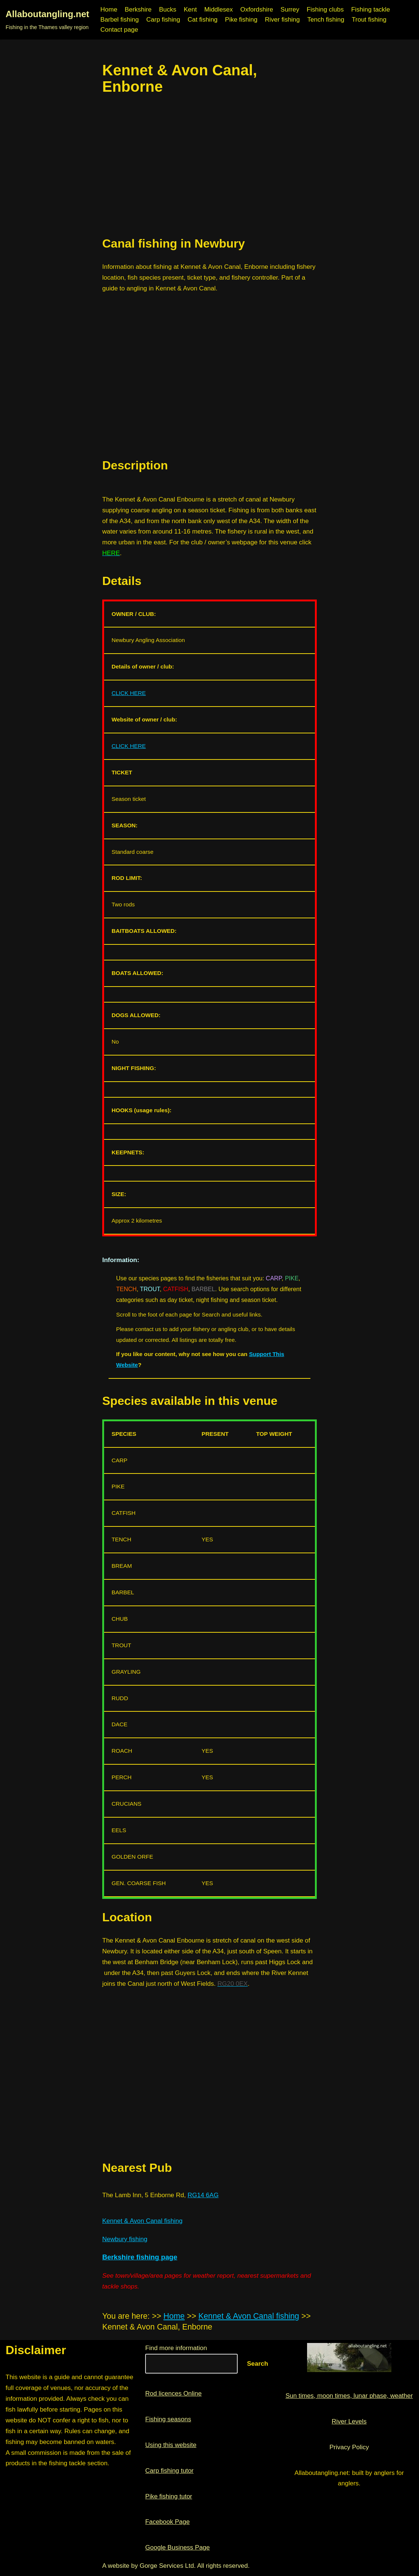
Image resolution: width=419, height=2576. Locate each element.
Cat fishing (203, 19)
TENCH (126, 1289)
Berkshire (138, 9)
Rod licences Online (173, 2393)
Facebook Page (167, 2521)
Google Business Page (177, 2547)
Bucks (167, 9)
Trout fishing (369, 19)
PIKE (291, 1278)
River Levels (349, 2421)
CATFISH (175, 1289)
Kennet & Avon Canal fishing (142, 2220)
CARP (273, 1278)
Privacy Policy (349, 2447)
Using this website (170, 2444)
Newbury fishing (124, 2239)
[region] (209, 165)
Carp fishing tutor (169, 2470)
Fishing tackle (370, 9)
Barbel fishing (119, 19)
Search (257, 2363)
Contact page (119, 29)
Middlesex (218, 9)
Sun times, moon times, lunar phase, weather (349, 2395)
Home (108, 9)
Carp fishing (163, 19)
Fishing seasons (168, 2419)
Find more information (176, 2348)
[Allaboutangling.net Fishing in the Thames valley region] (47, 20)
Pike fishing (241, 19)
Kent (190, 9)
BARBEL (203, 1289)
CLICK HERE (129, 693)
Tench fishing (325, 19)
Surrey (290, 9)
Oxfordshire (256, 9)
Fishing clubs (325, 9)
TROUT (150, 1289)
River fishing (282, 19)
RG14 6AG (203, 2195)
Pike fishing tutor (168, 2496)
